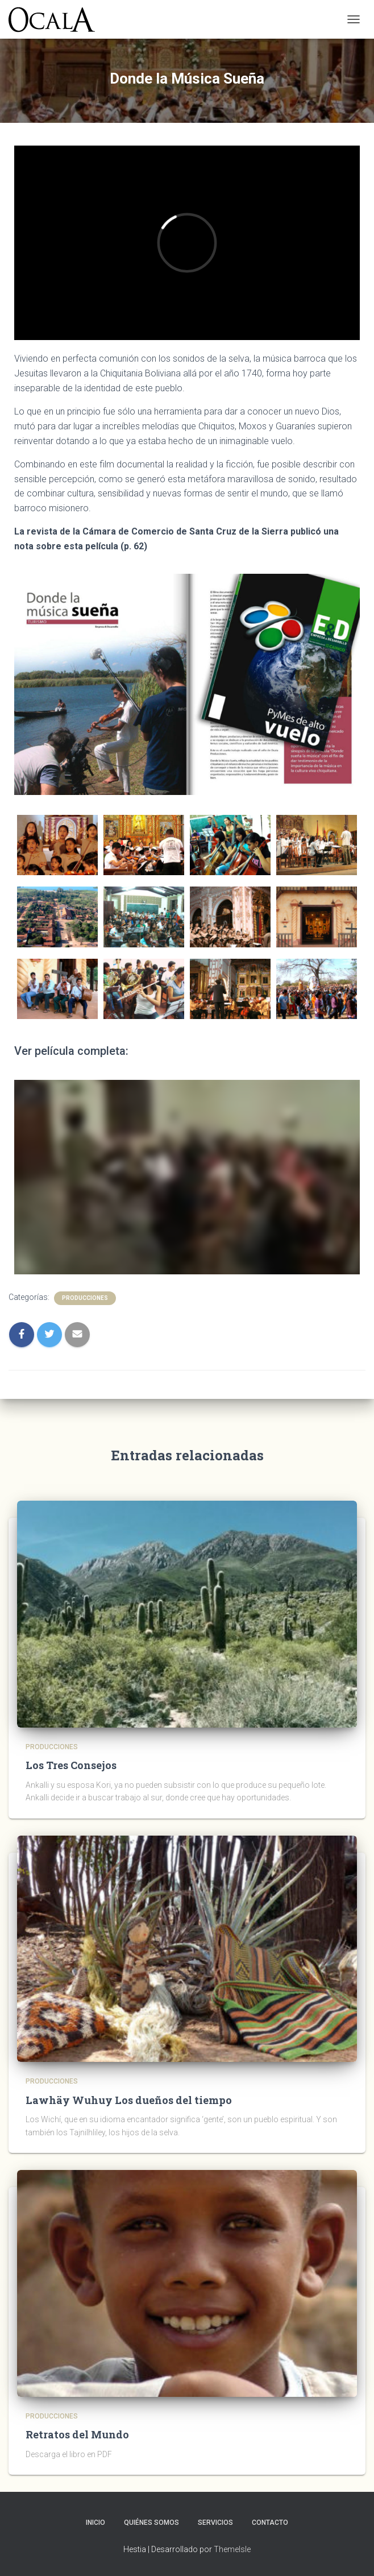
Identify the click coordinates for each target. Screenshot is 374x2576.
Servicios (215, 2523)
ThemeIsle (232, 2549)
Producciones (85, 1298)
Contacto (270, 2523)
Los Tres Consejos (71, 1765)
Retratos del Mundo (77, 2434)
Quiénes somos (151, 2523)
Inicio (95, 2523)
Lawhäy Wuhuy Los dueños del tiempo (129, 2100)
